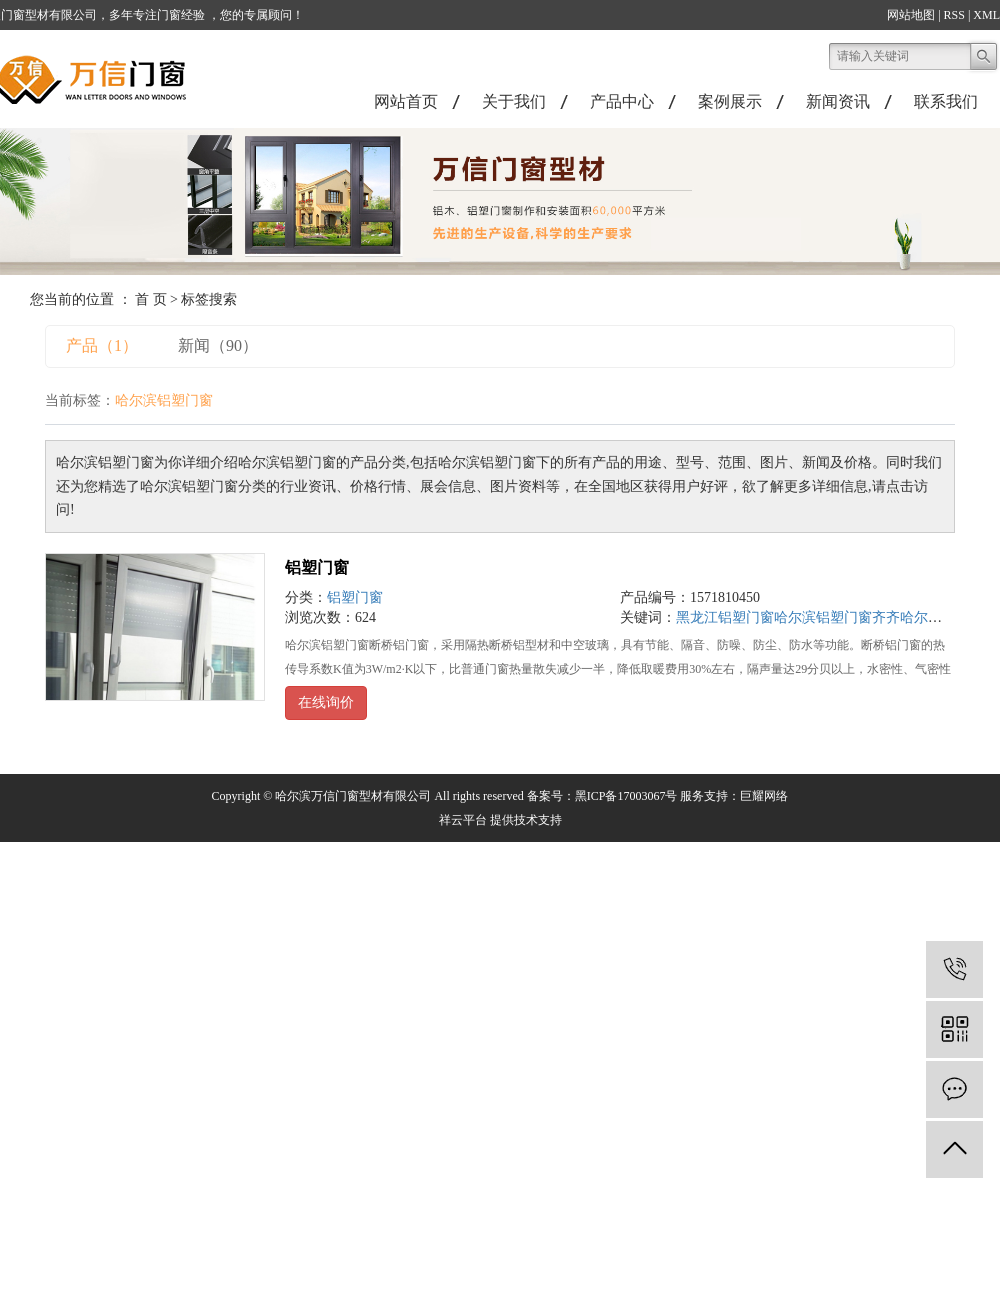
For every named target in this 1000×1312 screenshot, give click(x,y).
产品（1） (102, 345)
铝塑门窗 (317, 567)
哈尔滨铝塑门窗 (823, 617)
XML (986, 15)
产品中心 (622, 101)
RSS (954, 15)
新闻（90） (218, 345)
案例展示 (730, 101)
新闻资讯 (838, 101)
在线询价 (326, 702)
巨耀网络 (764, 796)
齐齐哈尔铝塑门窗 (928, 617)
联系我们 (946, 101)
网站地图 (911, 15)
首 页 (151, 299)
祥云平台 (463, 820)
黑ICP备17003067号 (626, 796)
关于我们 (514, 101)
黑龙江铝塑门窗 (725, 617)
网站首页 (406, 101)
